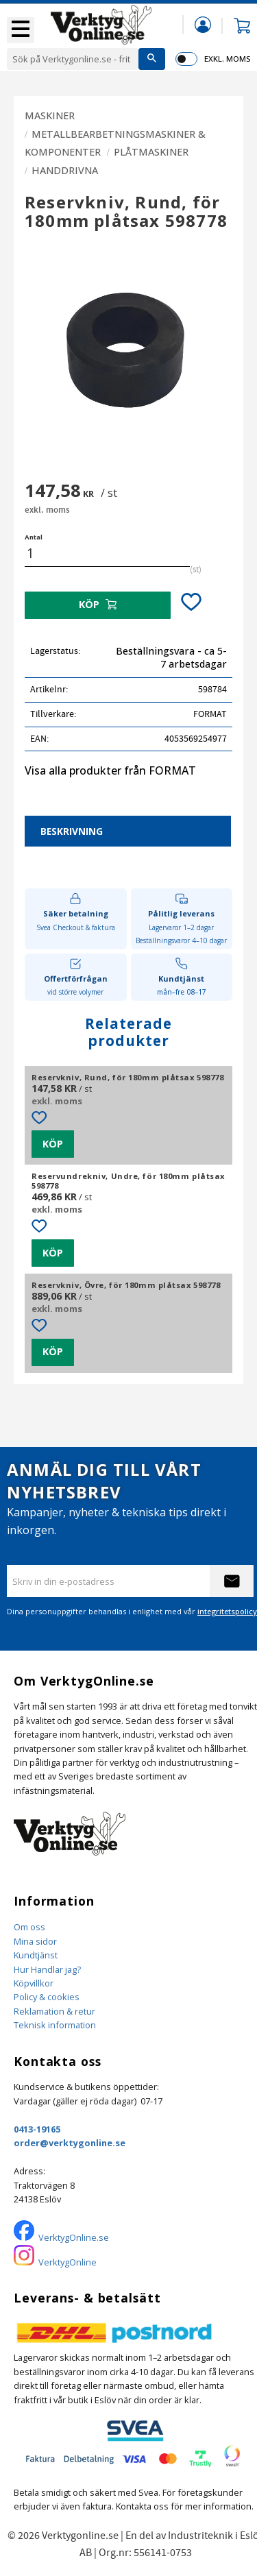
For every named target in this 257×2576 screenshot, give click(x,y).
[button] (20, 30)
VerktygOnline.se (73, 2237)
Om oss (29, 1927)
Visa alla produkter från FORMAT (110, 770)
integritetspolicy (227, 1611)
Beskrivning (71, 831)
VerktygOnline (67, 2262)
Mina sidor (35, 1941)
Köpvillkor (33, 1983)
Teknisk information (55, 2025)
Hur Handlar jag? (47, 1969)
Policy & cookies (46, 1997)
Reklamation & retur (54, 2011)
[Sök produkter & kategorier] (72, 59)
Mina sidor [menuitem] (203, 24)
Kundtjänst (36, 1955)
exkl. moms (227, 58)
